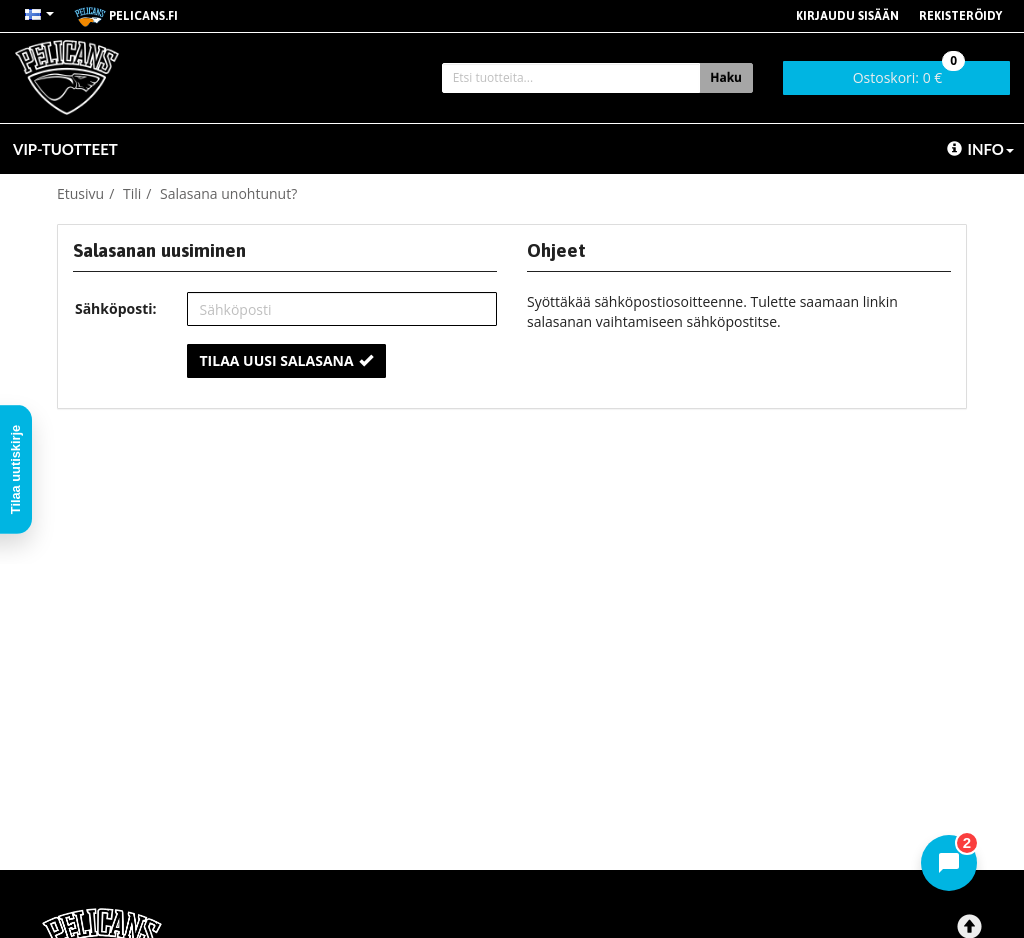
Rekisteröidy (960, 16)
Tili (132, 193)
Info (980, 149)
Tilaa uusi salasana (286, 360)
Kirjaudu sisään (847, 16)
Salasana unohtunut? (228, 193)
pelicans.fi (126, 17)
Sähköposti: (116, 308)
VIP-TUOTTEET (65, 149)
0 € (909, 74)
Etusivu (80, 193)
